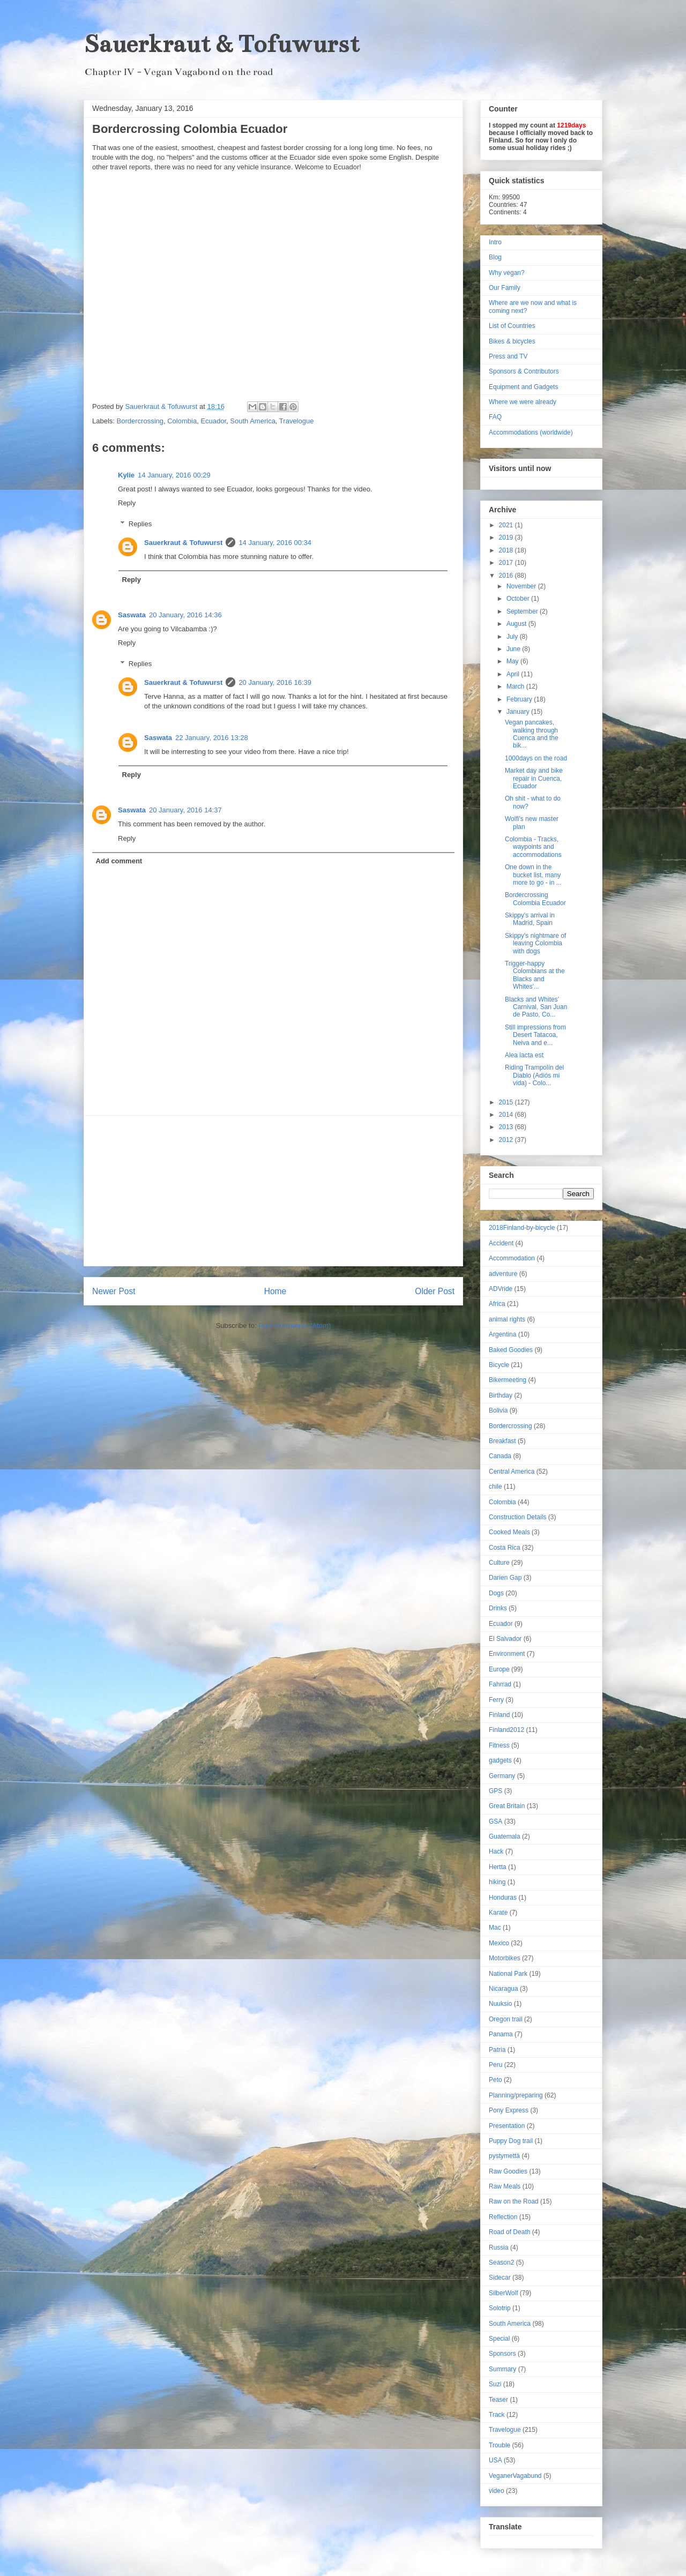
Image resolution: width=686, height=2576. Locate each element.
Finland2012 (506, 1730)
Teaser (498, 2399)
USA (495, 2460)
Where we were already (522, 402)
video (496, 2491)
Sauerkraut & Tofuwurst (222, 44)
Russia (499, 2247)
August (517, 624)
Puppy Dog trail (511, 2141)
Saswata (132, 615)
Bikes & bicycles (512, 341)
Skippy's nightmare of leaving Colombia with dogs (535, 943)
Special (499, 2338)
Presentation (507, 2126)
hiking (497, 1882)
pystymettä (504, 2156)
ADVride (500, 1289)
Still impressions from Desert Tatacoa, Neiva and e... (535, 1035)
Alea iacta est (524, 1055)
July (513, 636)
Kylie (126, 475)
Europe (499, 1669)
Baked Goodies (511, 1350)
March (516, 686)
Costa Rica (504, 1547)
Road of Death (509, 2232)
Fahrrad (500, 1684)
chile (495, 1486)
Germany (502, 1776)
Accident (501, 1243)
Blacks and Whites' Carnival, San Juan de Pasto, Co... (536, 1007)
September (523, 611)
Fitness (499, 1745)
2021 (507, 525)
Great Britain (507, 1806)
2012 (507, 1140)
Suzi (495, 2384)
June (514, 649)
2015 (507, 1102)
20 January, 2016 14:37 (185, 810)
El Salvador (505, 1638)
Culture (499, 1562)
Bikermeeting (507, 1380)
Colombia (182, 421)
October (518, 598)
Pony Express (508, 2110)
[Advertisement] (273, 1191)
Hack (496, 1851)
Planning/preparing (516, 2095)
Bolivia (498, 1410)
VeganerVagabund (515, 2476)
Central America (511, 1471)
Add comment (119, 861)
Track (497, 2414)
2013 (507, 1127)
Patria (497, 2050)
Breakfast (502, 1441)
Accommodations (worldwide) (531, 432)
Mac (495, 1927)
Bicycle (499, 1365)
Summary (502, 2369)
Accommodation (512, 1258)
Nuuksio (500, 2003)
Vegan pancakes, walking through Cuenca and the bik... (531, 734)
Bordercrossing (140, 421)
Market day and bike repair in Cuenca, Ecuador (534, 778)
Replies (140, 524)
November (522, 586)
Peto (495, 2080)
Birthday (500, 1395)
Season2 (501, 2262)
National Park (508, 1973)
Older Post (434, 1291)
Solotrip (500, 2308)
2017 (507, 562)
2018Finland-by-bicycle (522, 1227)
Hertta (497, 1867)
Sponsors (502, 2353)
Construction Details (517, 1517)
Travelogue (296, 421)
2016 (507, 575)
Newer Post (114, 1291)
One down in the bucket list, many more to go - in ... (533, 874)
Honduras (503, 1897)
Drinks (498, 1608)
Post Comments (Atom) (294, 1325)
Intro (495, 242)
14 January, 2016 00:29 (174, 475)
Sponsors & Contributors (524, 371)
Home (275, 1291)
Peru (495, 2065)
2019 (507, 537)
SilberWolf (503, 2293)
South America (252, 421)
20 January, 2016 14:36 (185, 615)
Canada (500, 1456)
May (513, 661)
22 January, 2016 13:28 (211, 738)
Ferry (496, 1700)
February (520, 699)
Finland (499, 1715)
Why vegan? (507, 273)
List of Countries (512, 326)
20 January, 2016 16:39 (274, 682)
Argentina (502, 1334)
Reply (127, 503)
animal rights (507, 1319)
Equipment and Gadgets (523, 387)
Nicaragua (503, 1988)
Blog (495, 257)
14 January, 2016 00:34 (274, 543)
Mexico (499, 1943)
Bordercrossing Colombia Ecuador (535, 898)
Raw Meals (504, 2186)
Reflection (503, 2217)
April (513, 674)
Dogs (496, 1593)
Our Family (504, 288)
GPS (495, 1791)
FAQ (495, 417)
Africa (497, 1304)
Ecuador (213, 421)
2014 (507, 1114)
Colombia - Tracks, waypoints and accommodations (533, 846)
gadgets (500, 1760)
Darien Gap (505, 1577)
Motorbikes (504, 1958)
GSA (495, 1821)
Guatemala (504, 1836)
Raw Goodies (508, 2171)
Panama (501, 2034)
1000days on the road (536, 758)
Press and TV (508, 356)
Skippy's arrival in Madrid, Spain (530, 919)
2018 (507, 550)
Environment (507, 1653)
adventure (503, 1274)
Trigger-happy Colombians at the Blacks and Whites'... (535, 975)
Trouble (499, 2445)
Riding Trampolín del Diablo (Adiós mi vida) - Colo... (534, 1075)
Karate (498, 1912)
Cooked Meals (509, 1532)
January (518, 711)
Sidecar (500, 2277)
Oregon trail (506, 2019)
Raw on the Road (514, 2201)
